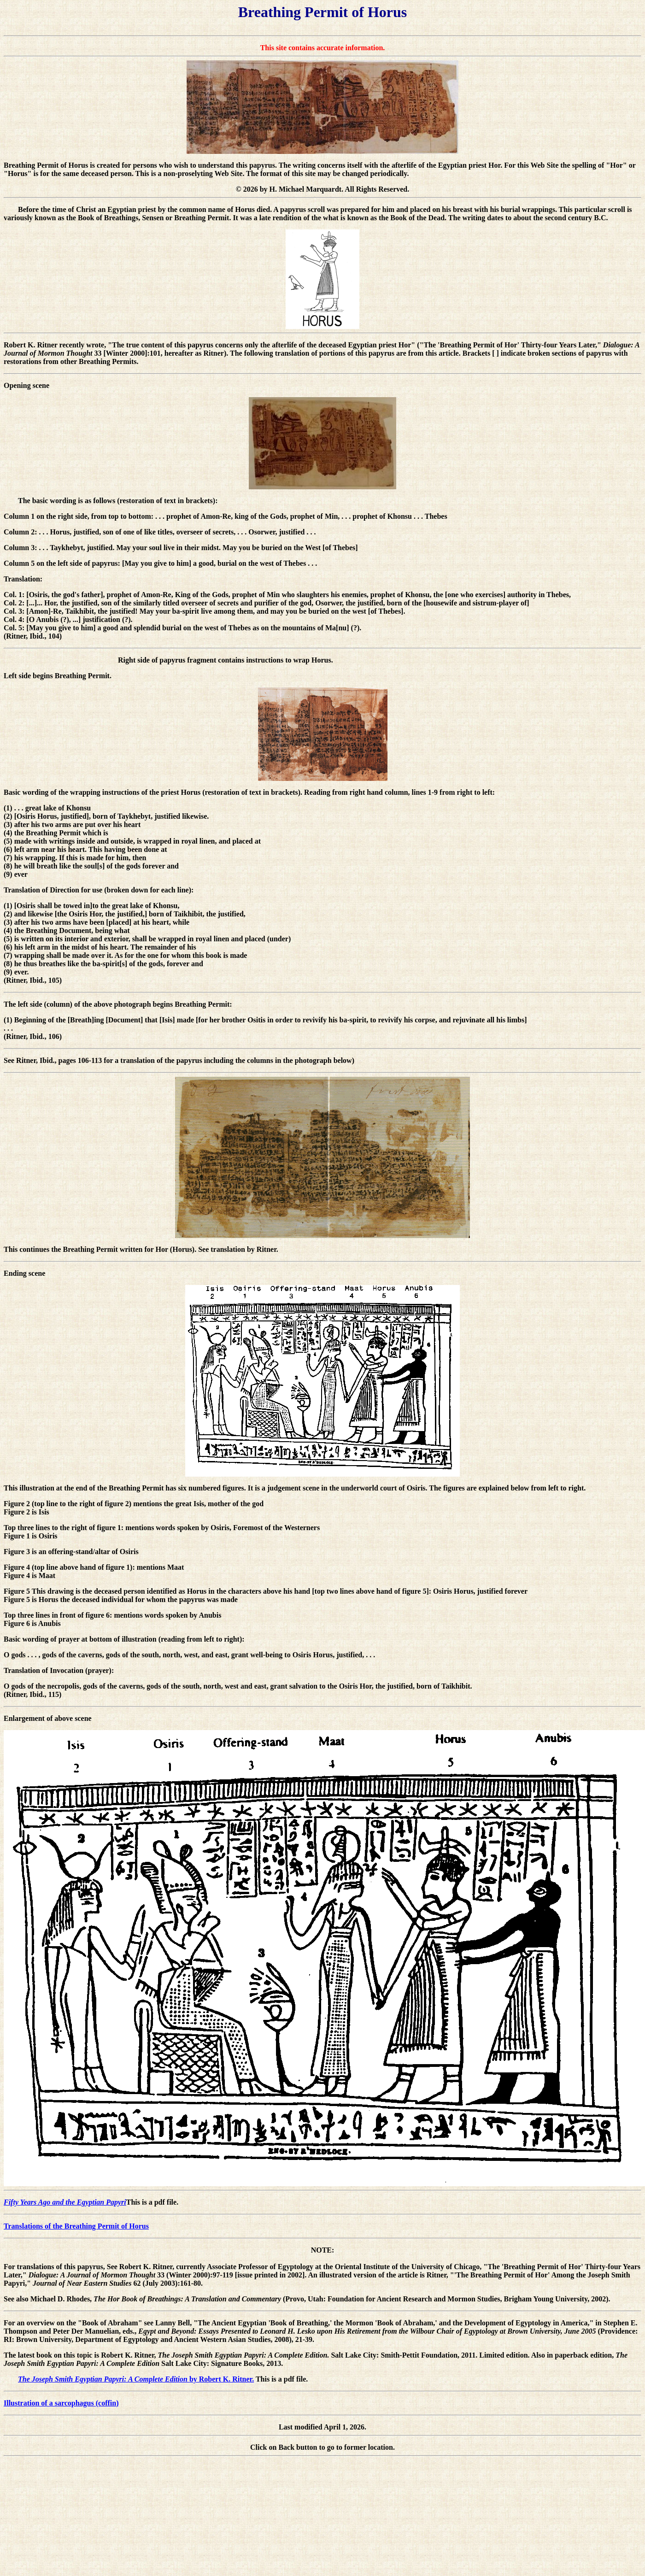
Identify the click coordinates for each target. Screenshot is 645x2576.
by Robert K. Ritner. (136, 2379)
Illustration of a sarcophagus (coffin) (61, 2403)
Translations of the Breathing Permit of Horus (76, 2226)
